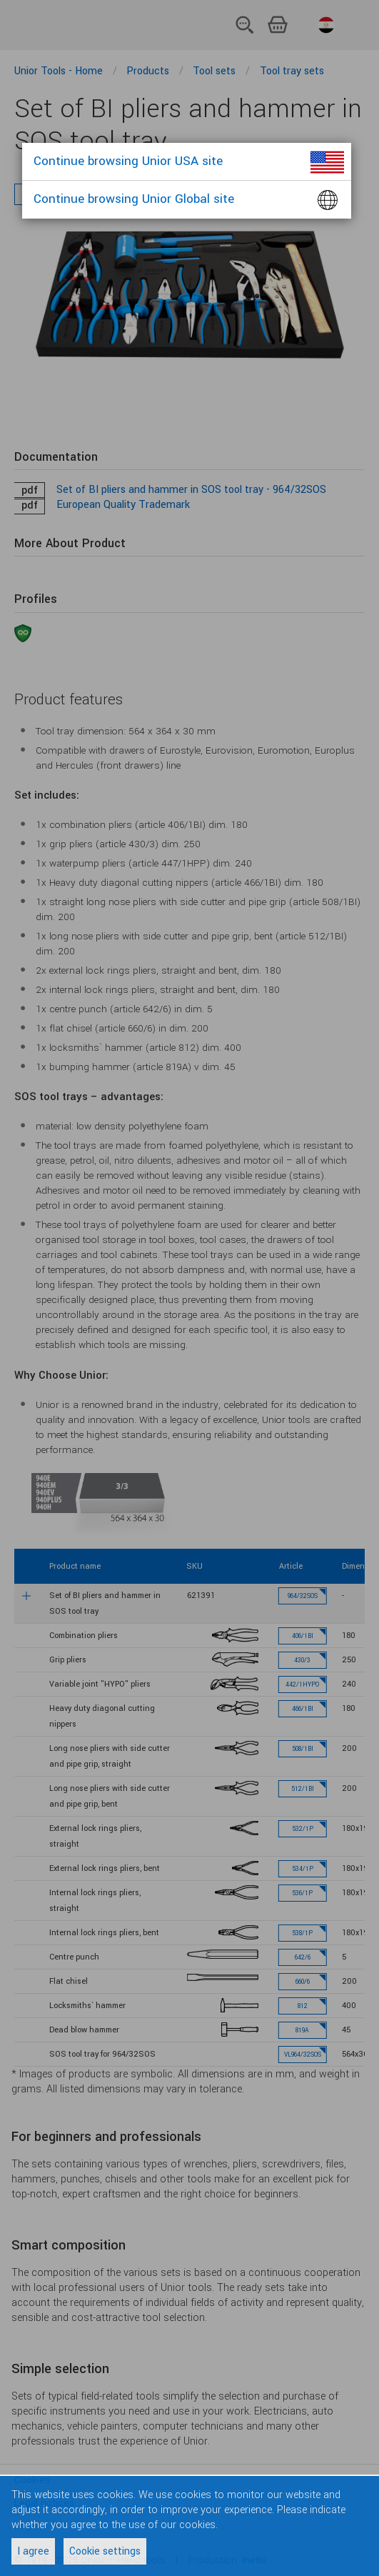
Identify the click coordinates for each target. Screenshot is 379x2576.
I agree (33, 2551)
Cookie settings (105, 2551)
